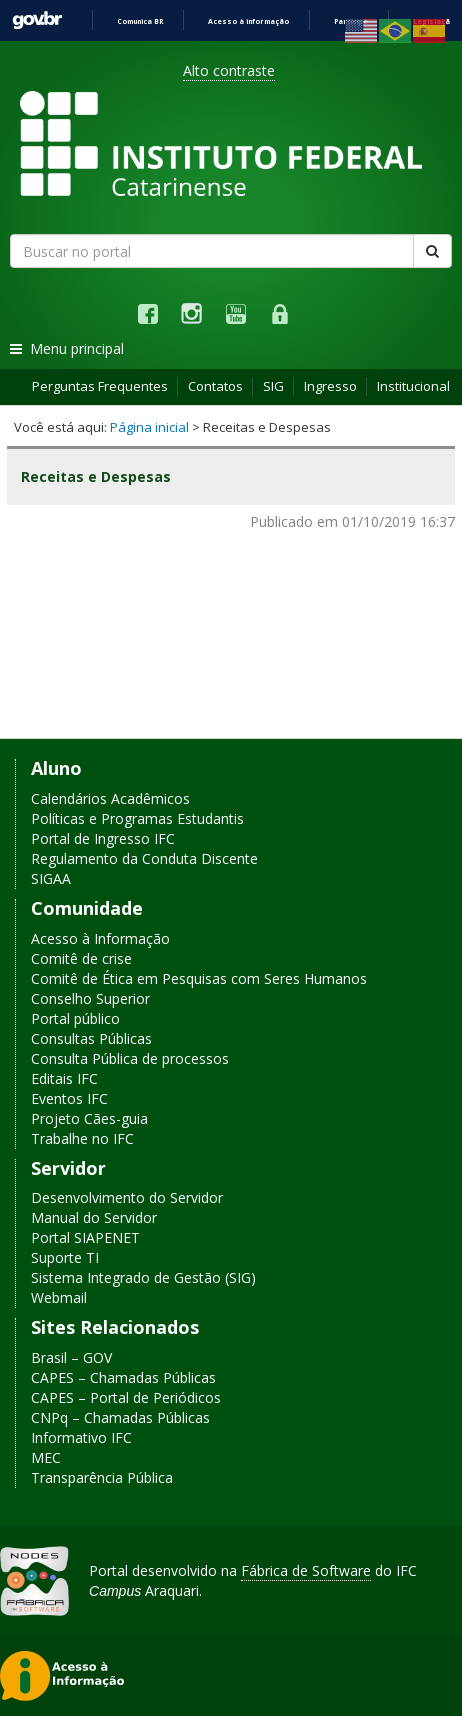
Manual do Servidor (94, 1217)
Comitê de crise (81, 958)
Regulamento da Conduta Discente (144, 858)
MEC (46, 1457)
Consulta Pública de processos (130, 1058)
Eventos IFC (69, 1098)
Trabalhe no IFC (82, 1138)
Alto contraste (229, 70)
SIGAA (51, 878)
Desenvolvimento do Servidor (127, 1197)
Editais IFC (64, 1078)
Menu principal (67, 348)
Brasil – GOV (71, 1357)
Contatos (215, 386)
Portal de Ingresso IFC (103, 838)
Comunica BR (140, 21)
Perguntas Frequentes (100, 386)
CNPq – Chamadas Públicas (120, 1417)
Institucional (413, 386)
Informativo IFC (81, 1437)
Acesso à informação (248, 21)
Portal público (75, 1018)
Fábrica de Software (306, 1570)
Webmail (59, 1297)
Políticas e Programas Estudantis (137, 818)
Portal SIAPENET (85, 1237)
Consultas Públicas (91, 1038)
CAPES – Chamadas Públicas (123, 1377)
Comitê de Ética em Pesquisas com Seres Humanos (199, 978)
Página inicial (149, 427)
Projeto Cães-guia (89, 1118)
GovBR (37, 20)
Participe (351, 21)
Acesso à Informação (100, 938)
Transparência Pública (102, 1477)
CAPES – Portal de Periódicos (126, 1397)
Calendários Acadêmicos (110, 798)
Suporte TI (65, 1257)
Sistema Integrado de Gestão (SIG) (143, 1277)
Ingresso (330, 386)
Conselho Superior (90, 998)
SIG (273, 386)
